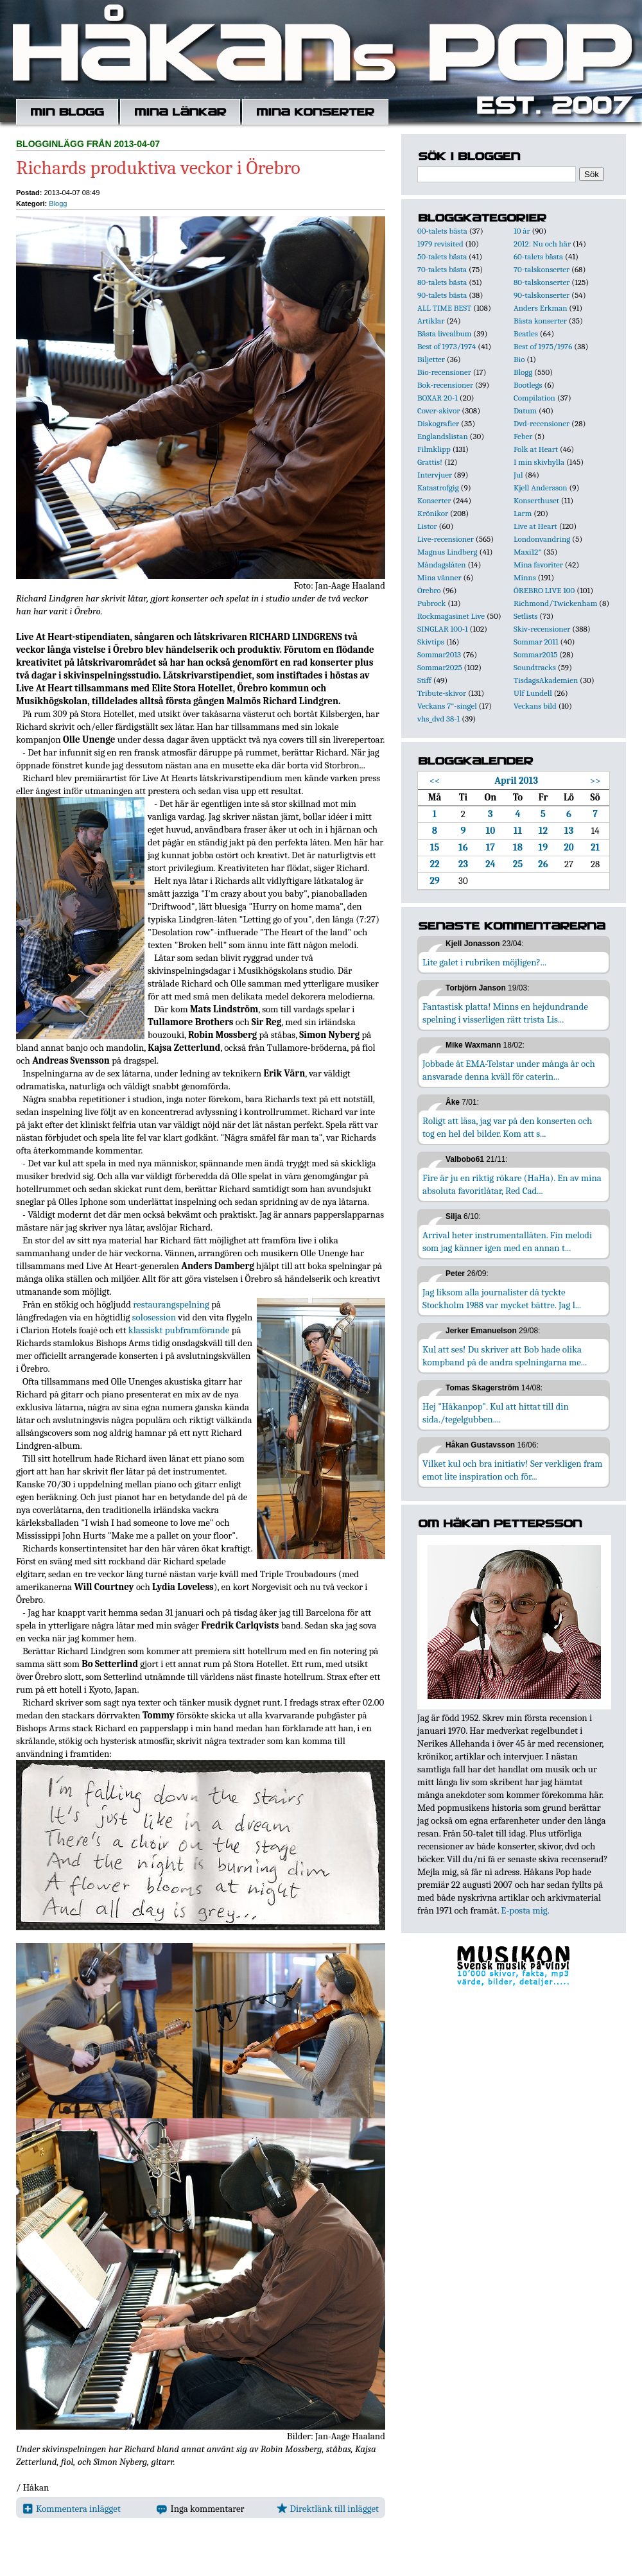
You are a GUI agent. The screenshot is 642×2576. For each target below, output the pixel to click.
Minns (525, 577)
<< (434, 780)
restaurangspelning (171, 1304)
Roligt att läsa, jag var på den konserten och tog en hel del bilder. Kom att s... (507, 1127)
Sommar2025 (439, 667)
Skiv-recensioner (542, 629)
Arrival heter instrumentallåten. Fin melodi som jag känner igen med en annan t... (507, 1241)
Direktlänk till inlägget (328, 2508)
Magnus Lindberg (447, 552)
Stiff (424, 680)
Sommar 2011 (536, 641)
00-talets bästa (442, 231)
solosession (154, 1317)
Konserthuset (536, 500)
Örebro (428, 590)
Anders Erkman (540, 308)
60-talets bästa (538, 256)
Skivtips (430, 641)
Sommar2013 (439, 654)
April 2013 (516, 780)
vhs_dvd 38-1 (438, 718)
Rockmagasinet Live (451, 616)
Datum (525, 410)
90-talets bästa (442, 295)
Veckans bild (535, 706)
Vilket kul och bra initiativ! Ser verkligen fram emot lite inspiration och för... (512, 1470)
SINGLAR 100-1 (442, 629)
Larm (523, 513)
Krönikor (432, 513)
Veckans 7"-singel (447, 706)
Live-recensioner (445, 539)
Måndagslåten (441, 564)
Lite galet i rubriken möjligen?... (484, 962)
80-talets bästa (442, 282)
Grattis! (429, 462)
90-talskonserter (541, 295)
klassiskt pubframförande (179, 1330)
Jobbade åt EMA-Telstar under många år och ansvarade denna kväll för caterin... (508, 1070)
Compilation (534, 397)
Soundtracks (535, 667)
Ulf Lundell (533, 693)
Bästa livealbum (444, 333)
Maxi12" (528, 552)
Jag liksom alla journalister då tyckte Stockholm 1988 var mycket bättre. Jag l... (501, 1298)
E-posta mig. (525, 1910)
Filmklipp (434, 449)
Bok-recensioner (445, 385)
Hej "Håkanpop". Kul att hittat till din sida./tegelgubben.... (495, 1413)
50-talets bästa (442, 256)
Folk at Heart (536, 449)
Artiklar (430, 320)
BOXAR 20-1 (437, 397)
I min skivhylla (539, 462)
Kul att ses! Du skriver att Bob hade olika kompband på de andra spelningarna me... (504, 1356)
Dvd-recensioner (541, 423)
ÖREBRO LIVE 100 (544, 590)
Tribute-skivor (441, 693)
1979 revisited (440, 243)
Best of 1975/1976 (543, 346)
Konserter (434, 500)
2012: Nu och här (542, 243)
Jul (518, 475)
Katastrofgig (438, 487)
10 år (522, 231)
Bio (519, 359)
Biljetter (431, 359)
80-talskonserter (541, 282)
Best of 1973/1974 (446, 346)
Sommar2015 (535, 654)
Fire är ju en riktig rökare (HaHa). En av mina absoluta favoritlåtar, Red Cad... (512, 1184)
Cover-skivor (438, 410)
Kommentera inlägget (71, 2508)
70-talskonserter (541, 269)
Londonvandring (542, 539)
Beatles (526, 333)
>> (595, 780)
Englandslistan (442, 436)
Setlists (525, 616)
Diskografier (438, 423)
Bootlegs (528, 385)
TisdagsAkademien (546, 680)
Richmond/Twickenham (555, 603)
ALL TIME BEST (444, 308)
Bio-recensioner (444, 372)
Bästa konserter (540, 320)
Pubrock (431, 603)
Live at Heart (535, 526)
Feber (523, 436)
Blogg (58, 203)
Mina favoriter (538, 564)
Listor (427, 526)
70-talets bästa (442, 269)
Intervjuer (434, 475)
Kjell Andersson (541, 487)
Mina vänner (439, 577)
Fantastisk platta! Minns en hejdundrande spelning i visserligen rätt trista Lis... (505, 1013)
